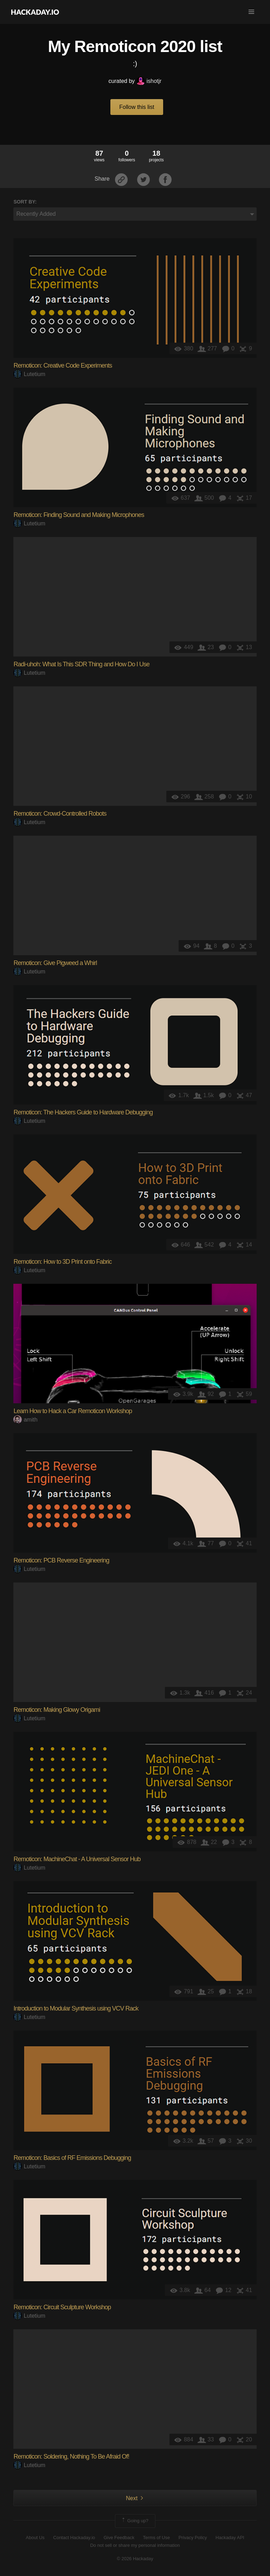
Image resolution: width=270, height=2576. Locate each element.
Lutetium (29, 374)
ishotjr (149, 81)
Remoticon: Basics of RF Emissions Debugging (72, 2157)
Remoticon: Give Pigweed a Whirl (55, 962)
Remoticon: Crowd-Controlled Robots (59, 813)
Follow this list (136, 107)
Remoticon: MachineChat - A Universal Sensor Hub (76, 1859)
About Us (35, 2537)
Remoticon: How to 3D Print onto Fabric (62, 1261)
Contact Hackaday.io (74, 2537)
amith (25, 1420)
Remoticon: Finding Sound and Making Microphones (78, 514)
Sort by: (25, 202)
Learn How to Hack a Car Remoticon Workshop (72, 1411)
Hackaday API (230, 2537)
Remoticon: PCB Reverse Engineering (61, 1560)
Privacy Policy (193, 2537)
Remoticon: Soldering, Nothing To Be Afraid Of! (71, 2456)
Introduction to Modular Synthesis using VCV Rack (75, 2008)
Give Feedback (119, 2537)
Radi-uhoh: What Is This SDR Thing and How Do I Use (81, 664)
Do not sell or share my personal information (135, 2545)
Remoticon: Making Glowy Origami (56, 1709)
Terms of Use (156, 2537)
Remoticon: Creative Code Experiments (62, 365)
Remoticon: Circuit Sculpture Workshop (62, 2307)
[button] (251, 12)
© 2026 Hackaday (135, 2558)
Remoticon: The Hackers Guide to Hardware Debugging (83, 1112)
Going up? (135, 2521)
